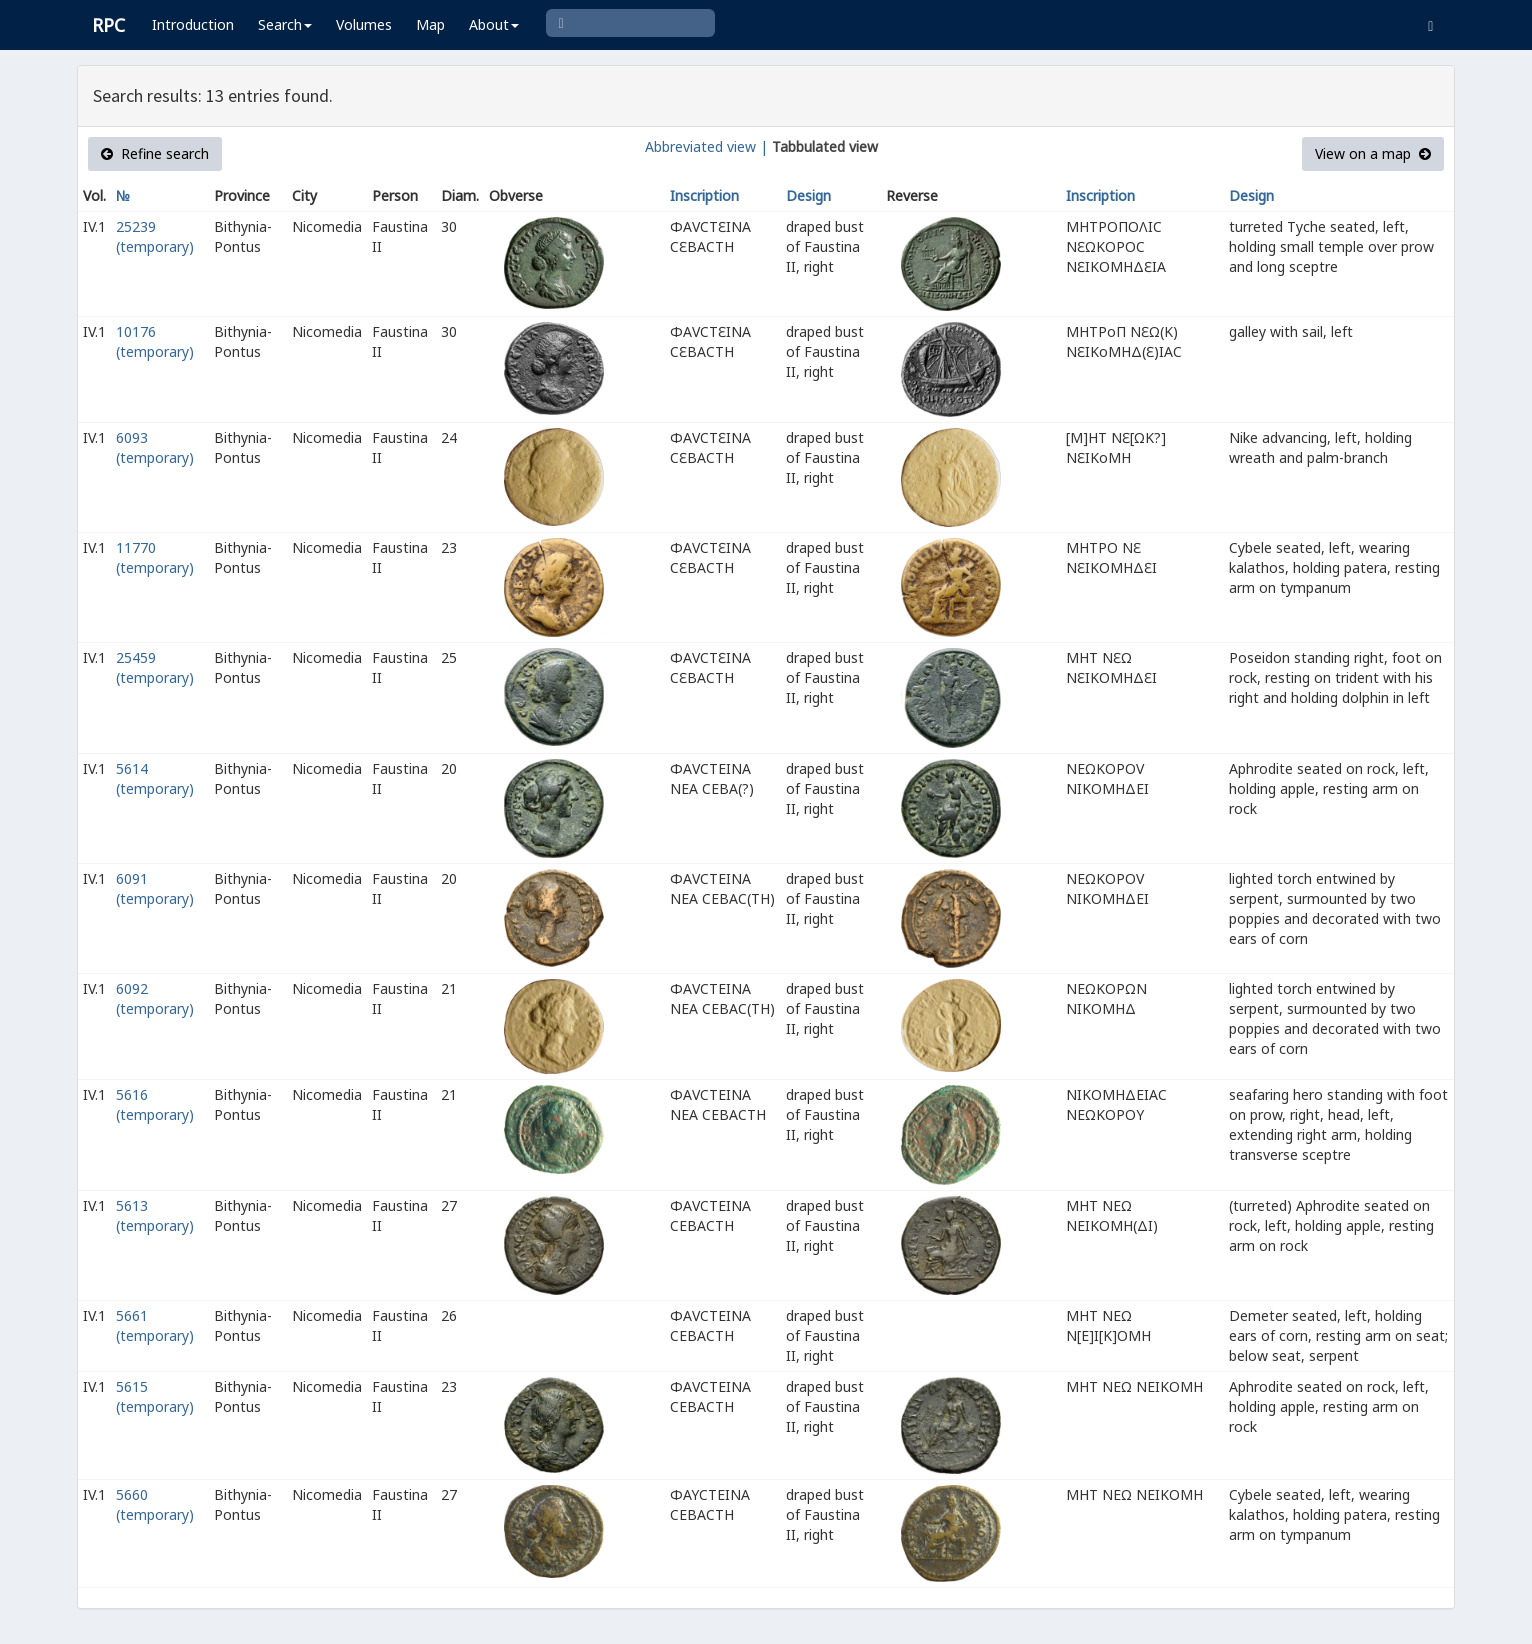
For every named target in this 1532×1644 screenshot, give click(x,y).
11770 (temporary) (155, 557)
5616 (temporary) (155, 1104)
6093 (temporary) (155, 447)
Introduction (193, 24)
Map (430, 24)
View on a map (1373, 153)
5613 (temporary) (155, 1215)
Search (285, 24)
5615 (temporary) (155, 1396)
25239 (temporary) (155, 236)
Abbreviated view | (706, 146)
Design (808, 195)
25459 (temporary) (155, 667)
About (494, 24)
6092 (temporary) (155, 998)
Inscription (704, 195)
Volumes (364, 24)
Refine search (155, 153)
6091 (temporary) (155, 888)
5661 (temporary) (155, 1325)
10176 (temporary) (155, 341)
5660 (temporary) (155, 1504)
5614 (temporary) (155, 778)
